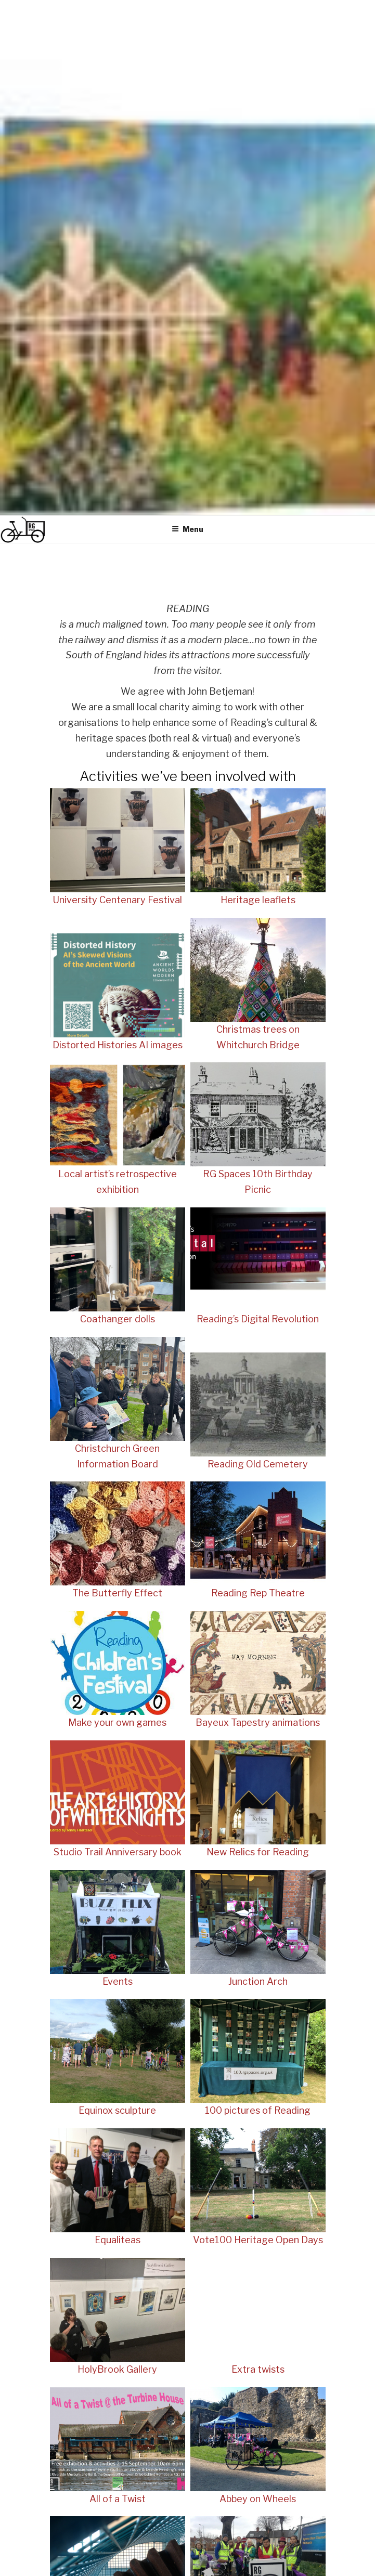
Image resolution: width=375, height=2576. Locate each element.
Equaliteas (117, 2239)
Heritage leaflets (258, 899)
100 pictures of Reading (258, 2110)
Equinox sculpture (117, 2110)
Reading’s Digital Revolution (258, 1318)
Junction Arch (258, 1981)
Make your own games (117, 1722)
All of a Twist (117, 2498)
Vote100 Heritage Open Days (258, 2239)
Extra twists (258, 2369)
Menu (187, 529)
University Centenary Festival (117, 899)
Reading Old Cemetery (258, 1464)
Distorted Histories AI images (118, 1044)
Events (117, 1981)
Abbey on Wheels (257, 2498)
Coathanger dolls (117, 1318)
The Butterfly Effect (117, 1593)
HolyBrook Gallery (117, 2369)
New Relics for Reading (257, 1851)
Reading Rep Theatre (258, 1593)
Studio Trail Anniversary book (118, 1851)
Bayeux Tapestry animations (258, 1722)
